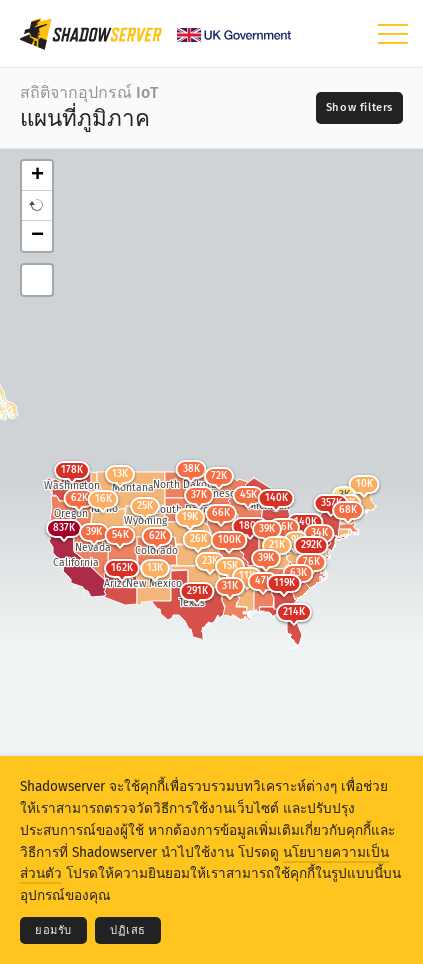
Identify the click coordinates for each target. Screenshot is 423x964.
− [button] (37, 236)
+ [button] (37, 176)
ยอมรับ (53, 930)
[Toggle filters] (359, 108)
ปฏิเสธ (128, 930)
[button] (37, 206)
